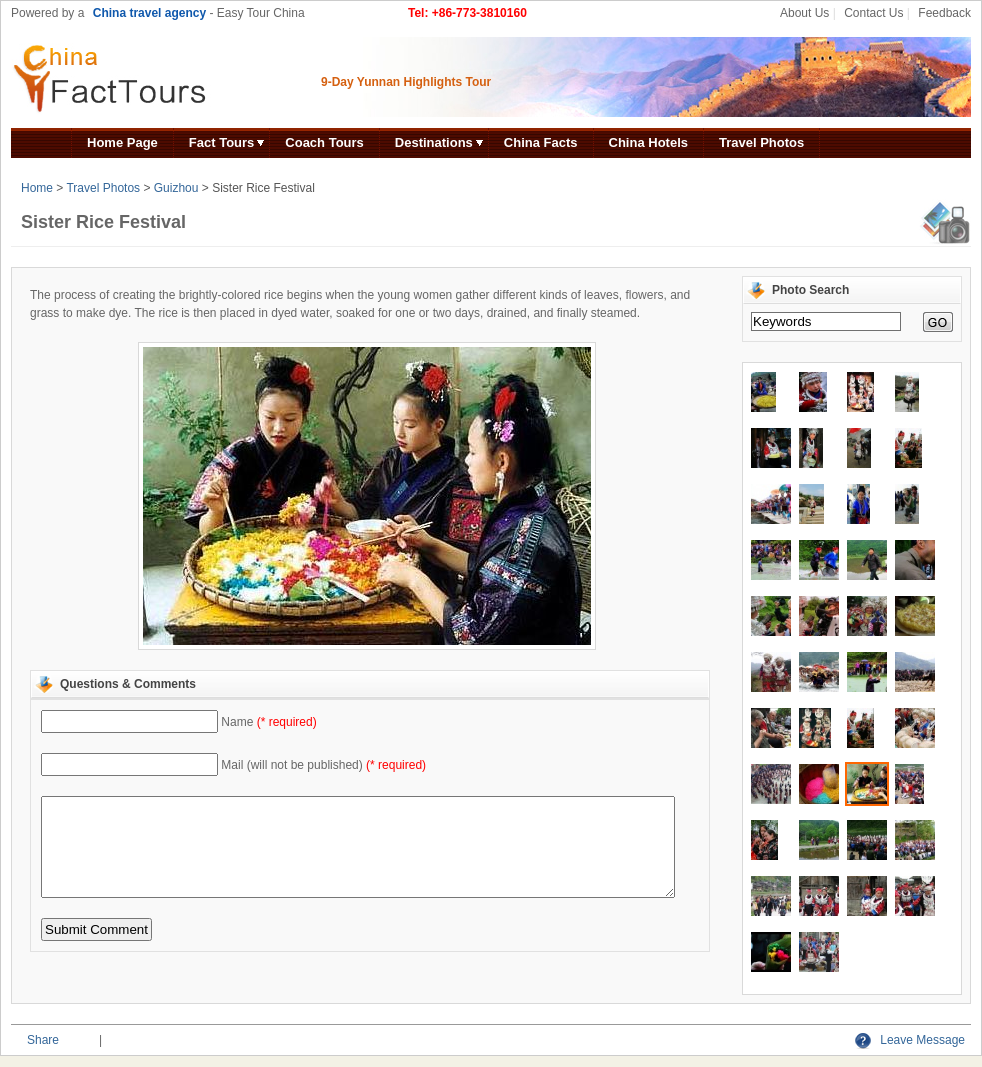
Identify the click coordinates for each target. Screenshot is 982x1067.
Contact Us (873, 13)
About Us (804, 13)
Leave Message (910, 1040)
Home (37, 188)
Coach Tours (324, 142)
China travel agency (149, 13)
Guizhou (176, 188)
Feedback (944, 13)
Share (43, 1040)
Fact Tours (222, 142)
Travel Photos (761, 142)
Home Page (122, 142)
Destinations (434, 142)
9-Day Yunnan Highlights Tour (406, 82)
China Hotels (648, 142)
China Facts (541, 142)
